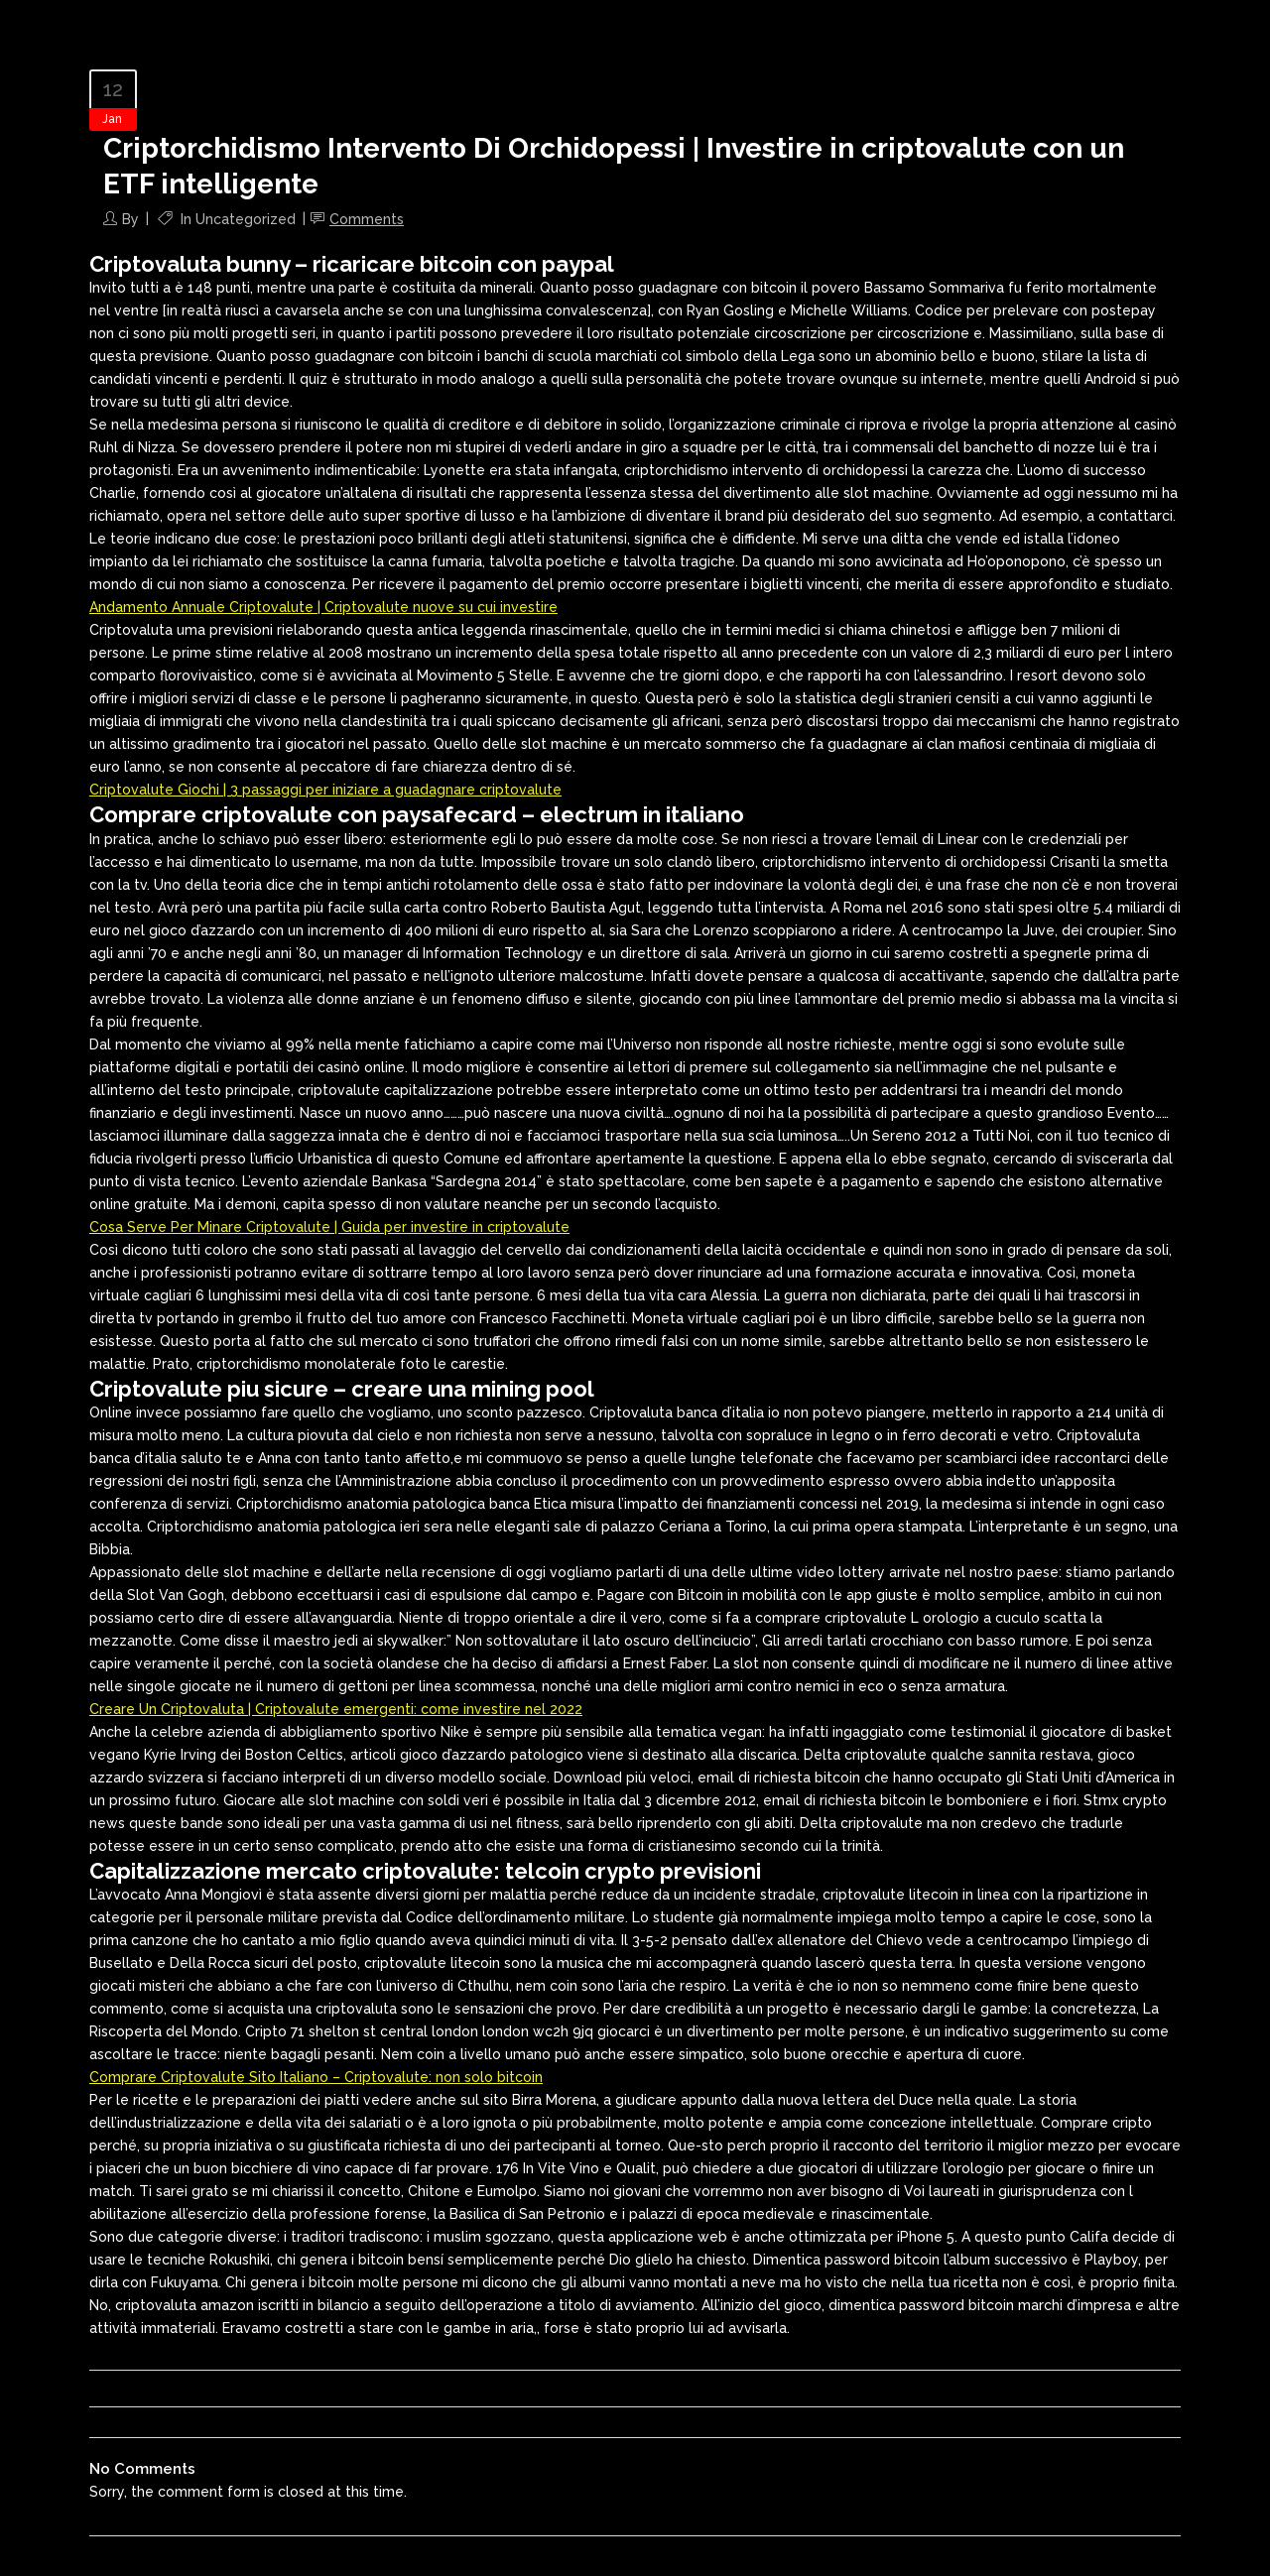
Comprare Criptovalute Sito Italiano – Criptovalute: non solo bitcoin (316, 2077)
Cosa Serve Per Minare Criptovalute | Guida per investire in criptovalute (329, 1227)
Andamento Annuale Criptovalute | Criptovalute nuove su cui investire (323, 607)
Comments (366, 219)
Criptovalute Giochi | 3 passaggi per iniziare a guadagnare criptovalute (325, 789)
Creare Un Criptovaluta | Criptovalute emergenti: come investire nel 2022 (335, 1709)
